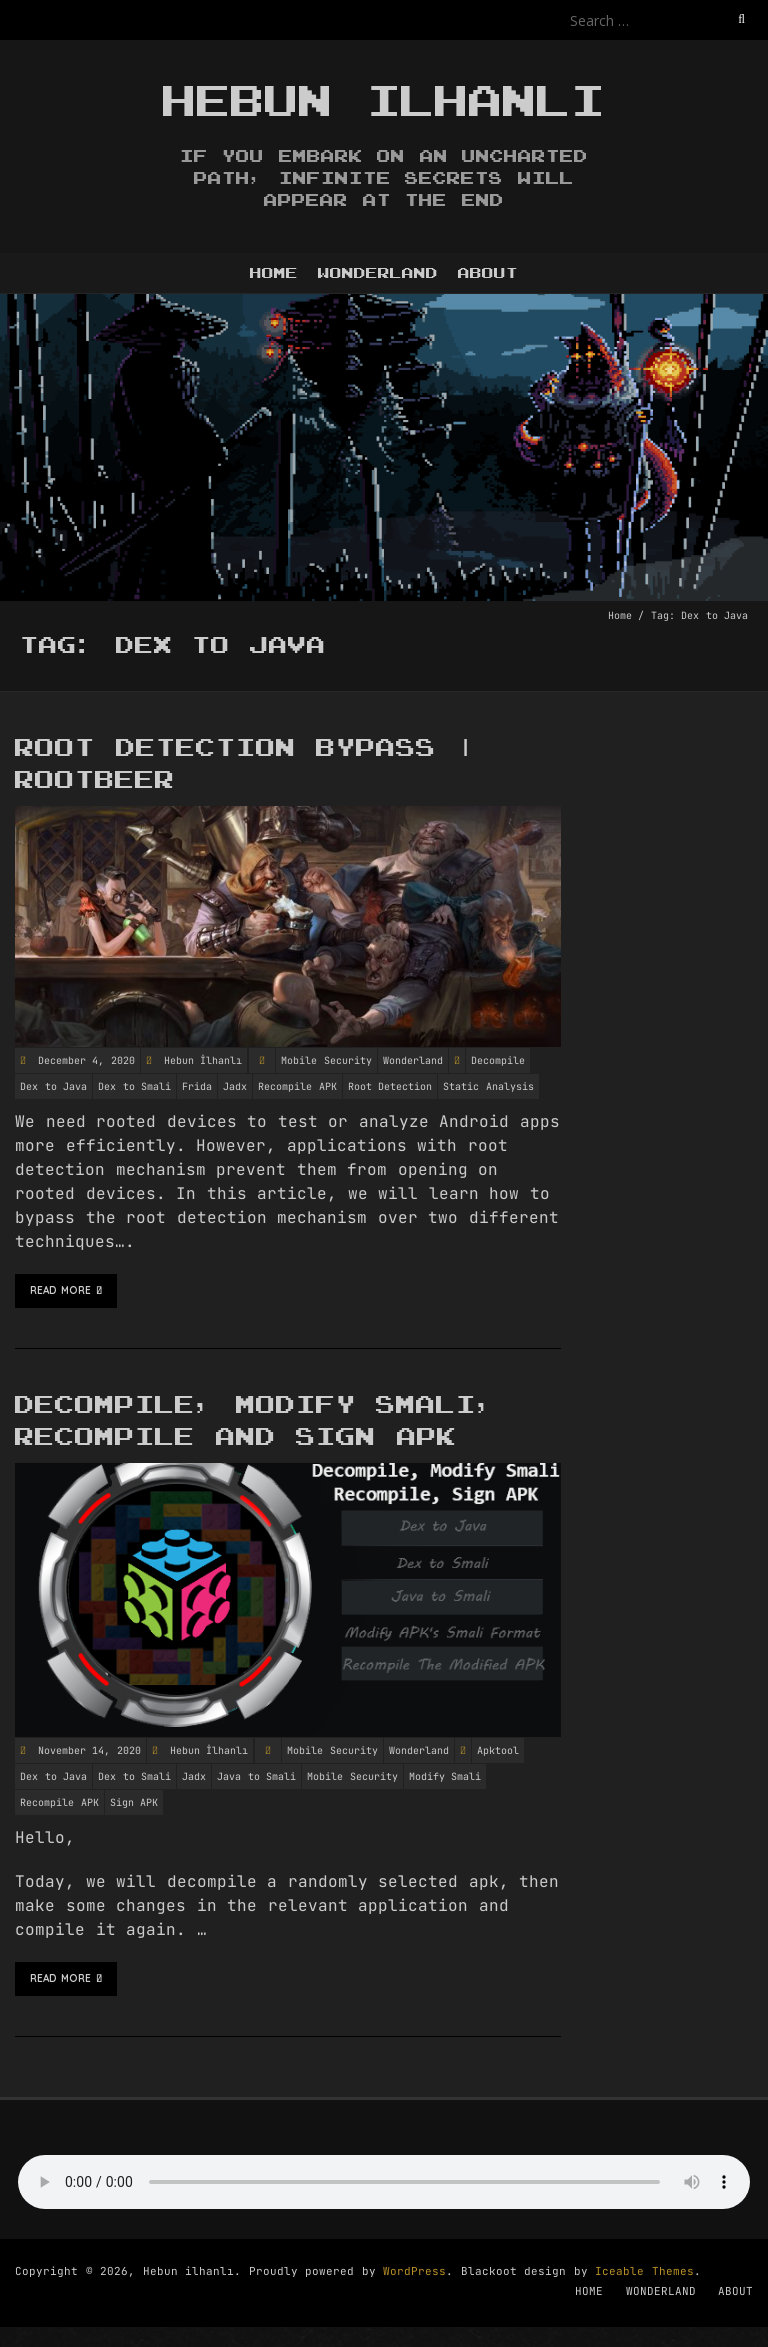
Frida (197, 1086)
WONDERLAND (378, 273)
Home (620, 615)
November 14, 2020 (86, 1750)
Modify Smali (445, 1776)
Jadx (235, 1086)
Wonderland (413, 1060)
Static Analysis (488, 1086)
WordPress (414, 2271)
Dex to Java (53, 1086)
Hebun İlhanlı (203, 1060)
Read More (66, 1291)
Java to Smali (256, 1776)
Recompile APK (297, 1086)
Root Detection (390, 1086)
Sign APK (134, 1802)
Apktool (498, 1750)
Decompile (498, 1060)
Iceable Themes (644, 2271)
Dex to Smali (134, 1086)
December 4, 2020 (83, 1060)
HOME (274, 273)
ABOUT (488, 273)
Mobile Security (326, 1060)
